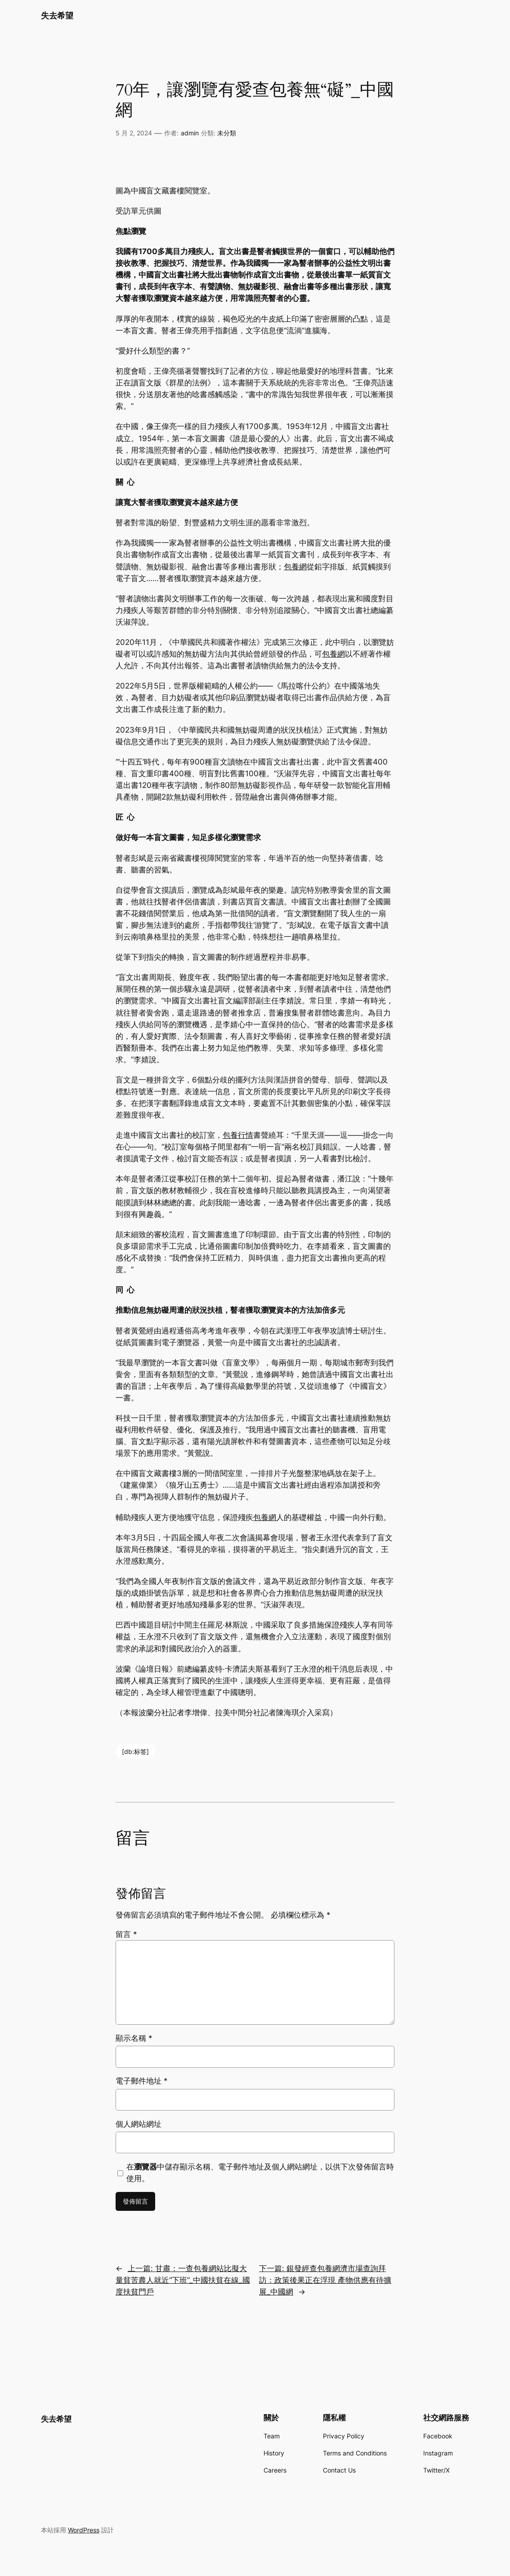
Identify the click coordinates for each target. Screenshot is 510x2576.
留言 (126, 1934)
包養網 (295, 566)
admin (190, 133)
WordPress (83, 2530)
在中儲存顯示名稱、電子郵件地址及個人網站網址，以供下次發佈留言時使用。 (260, 2172)
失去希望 (57, 15)
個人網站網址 (138, 2124)
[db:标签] (135, 1751)
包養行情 (238, 1135)
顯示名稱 (134, 2038)
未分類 (226, 133)
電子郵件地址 (142, 2080)
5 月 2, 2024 (134, 133)
